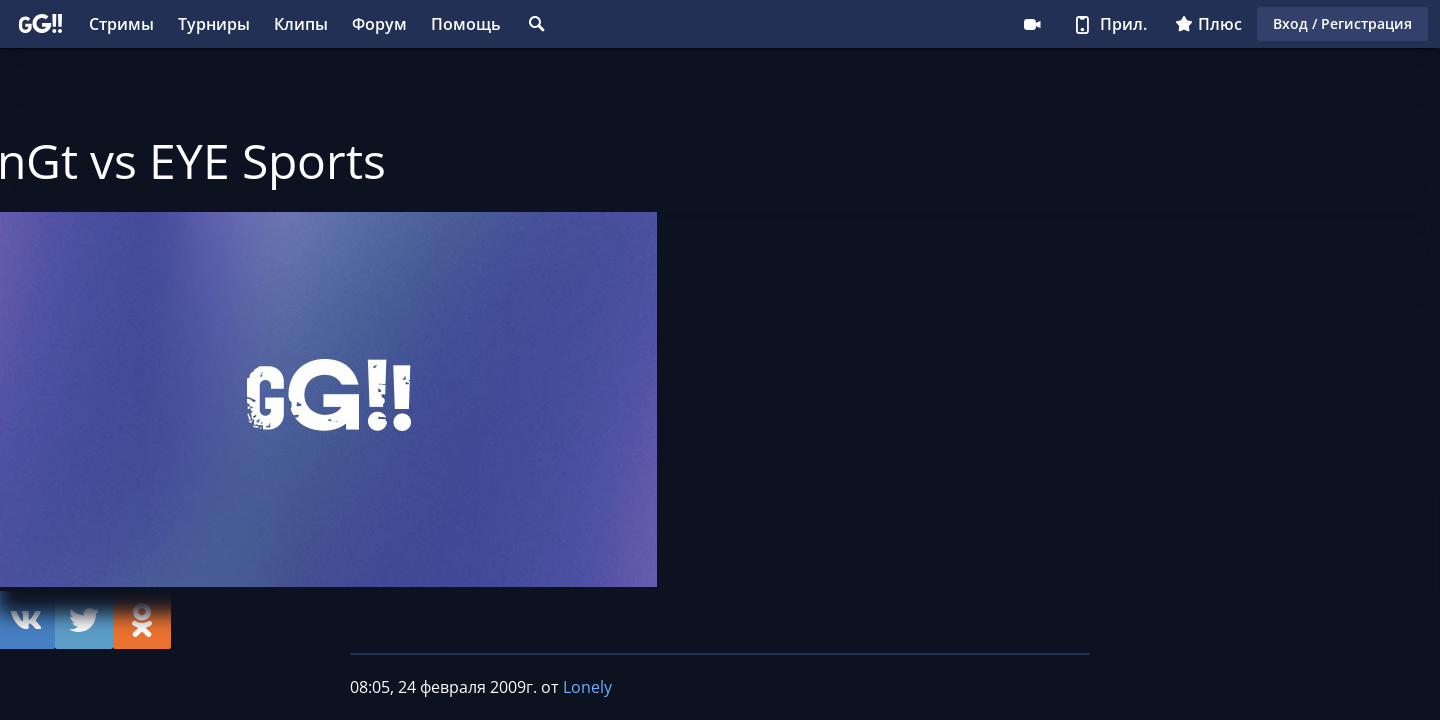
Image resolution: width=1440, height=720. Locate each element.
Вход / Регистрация (1342, 23)
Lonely (587, 687)
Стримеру (1032, 24)
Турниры (214, 24)
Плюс (1208, 24)
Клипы (301, 24)
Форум (379, 24)
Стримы (121, 24)
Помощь (466, 24)
